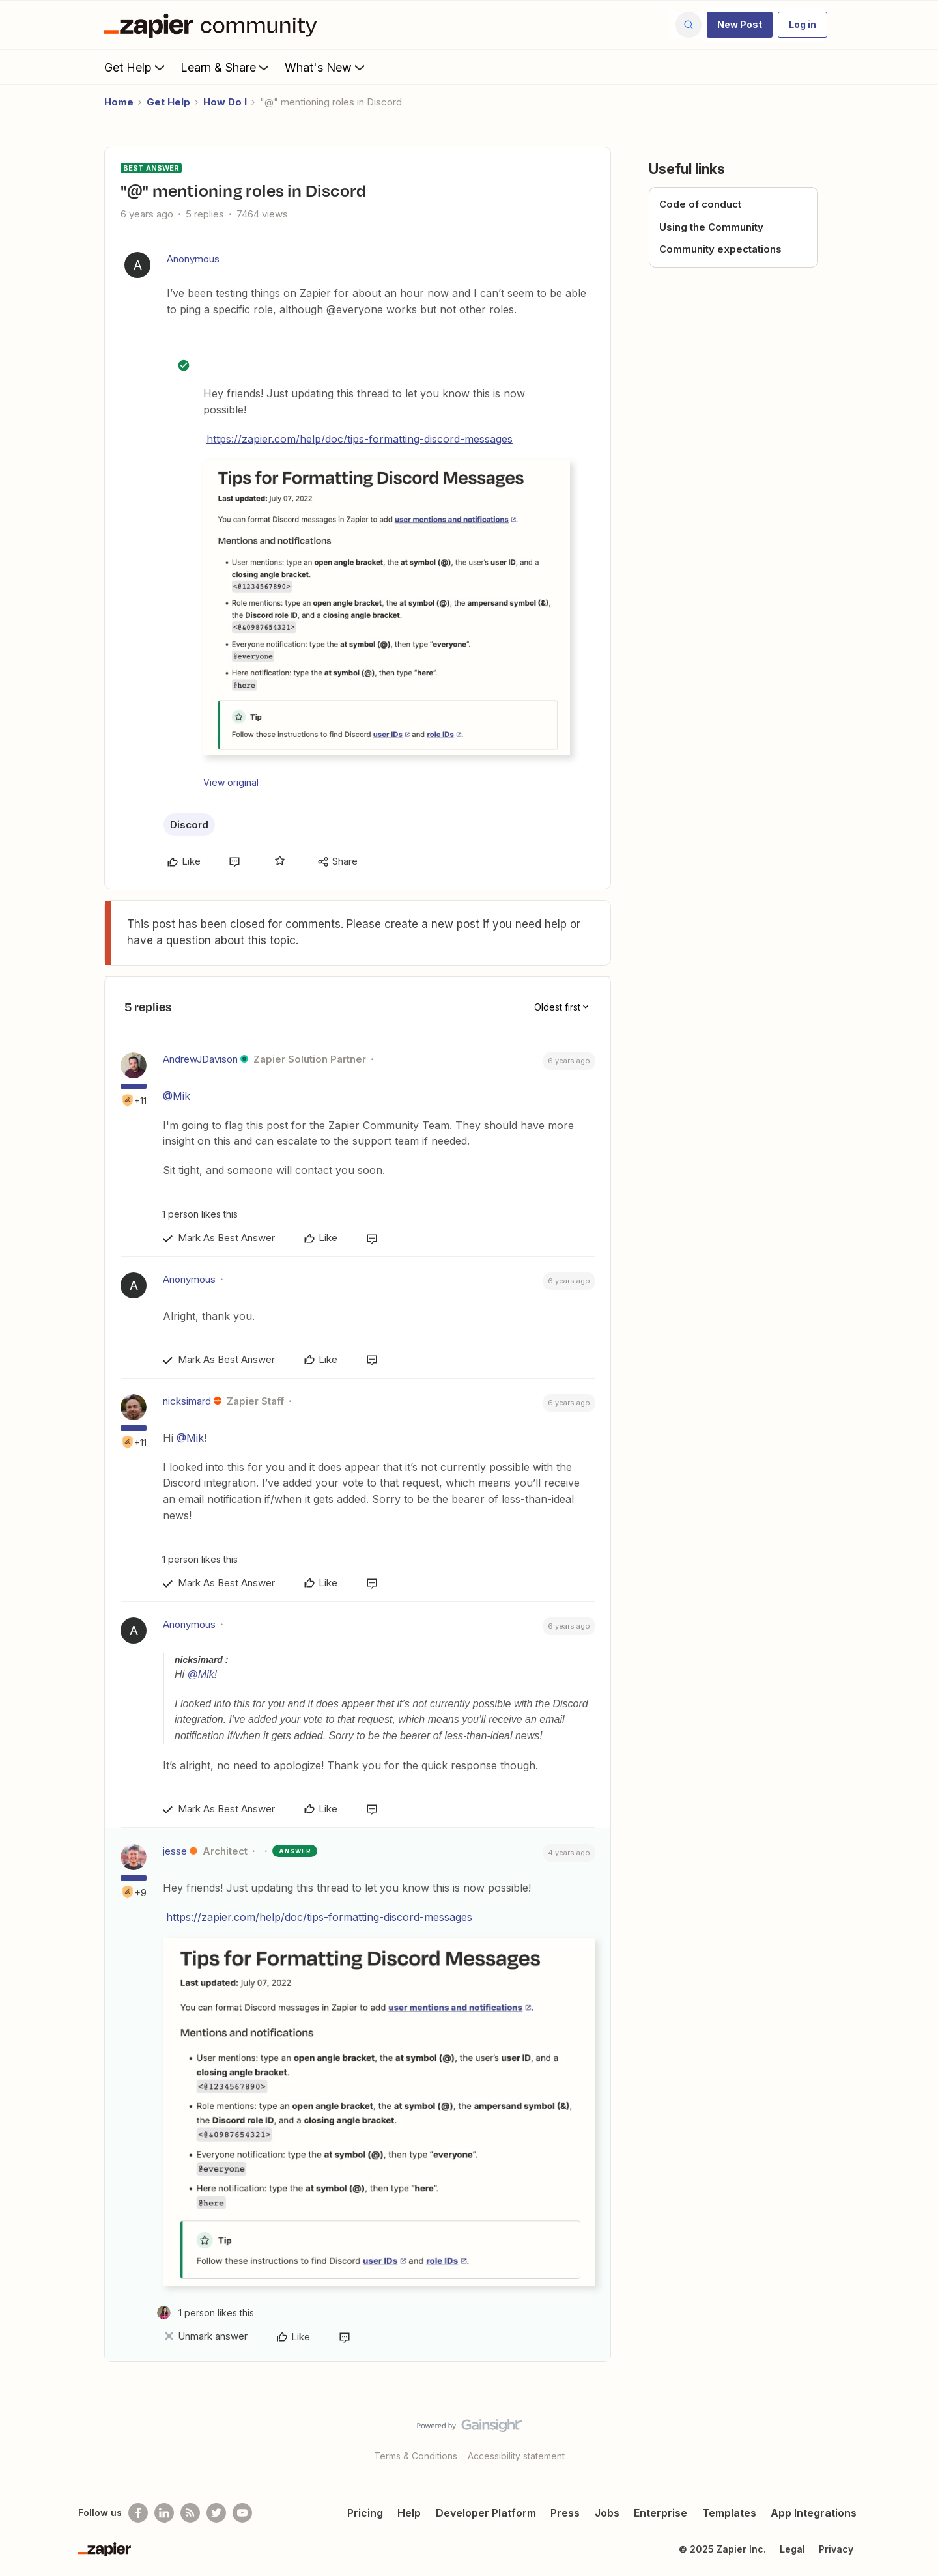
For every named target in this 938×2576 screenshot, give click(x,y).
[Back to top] (912, 2437)
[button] (740, 25)
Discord (189, 825)
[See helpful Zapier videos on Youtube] (242, 2513)
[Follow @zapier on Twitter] (216, 2513)
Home (119, 102)
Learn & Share (226, 67)
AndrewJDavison (200, 1059)
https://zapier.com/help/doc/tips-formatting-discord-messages (359, 438)
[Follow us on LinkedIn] (164, 2513)
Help (409, 2512)
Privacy (836, 2549)
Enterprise (660, 2512)
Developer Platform (486, 2512)
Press (565, 2512)
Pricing (365, 2512)
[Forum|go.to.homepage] (213, 25)
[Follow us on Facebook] (138, 2513)
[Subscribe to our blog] (190, 2513)
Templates (729, 2512)
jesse (175, 1851)
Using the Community (711, 227)
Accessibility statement (516, 2455)
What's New (326, 67)
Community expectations (720, 249)
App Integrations (814, 2512)
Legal (792, 2549)
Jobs (607, 2512)
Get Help (135, 67)
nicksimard (187, 1401)
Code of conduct (700, 204)
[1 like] (197, 1214)
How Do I (225, 102)
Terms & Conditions (415, 2455)
